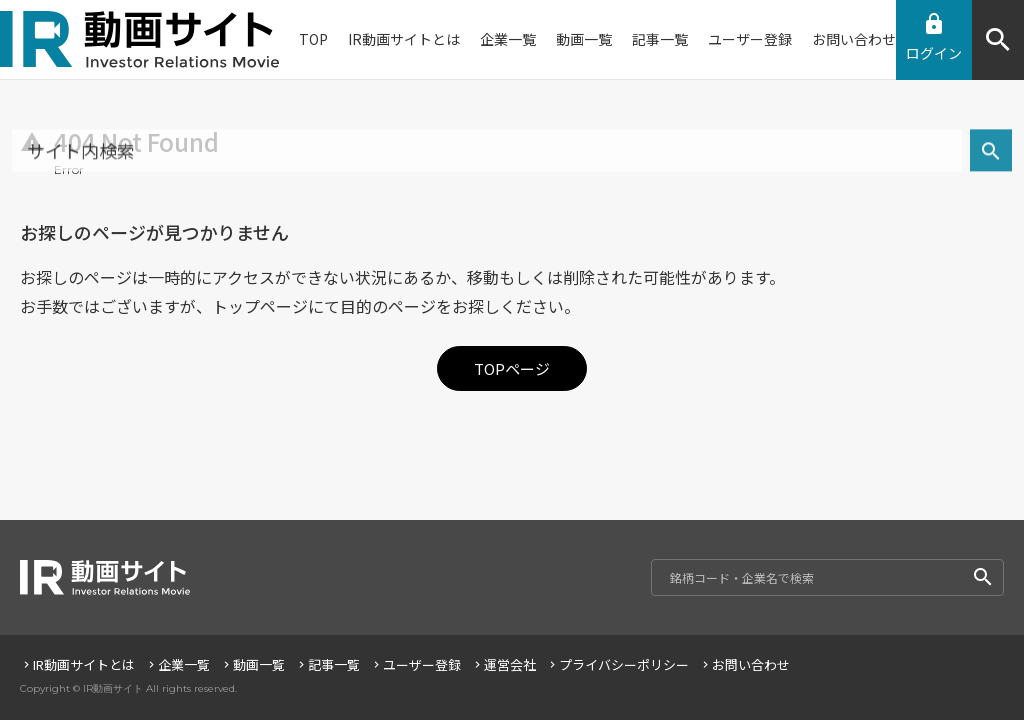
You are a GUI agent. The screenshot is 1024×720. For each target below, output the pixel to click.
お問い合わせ (744, 664)
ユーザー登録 (415, 664)
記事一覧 (327, 664)
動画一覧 (252, 664)
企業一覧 (177, 664)
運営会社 (503, 664)
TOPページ (512, 368)
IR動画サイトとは (77, 664)
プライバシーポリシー (617, 664)
